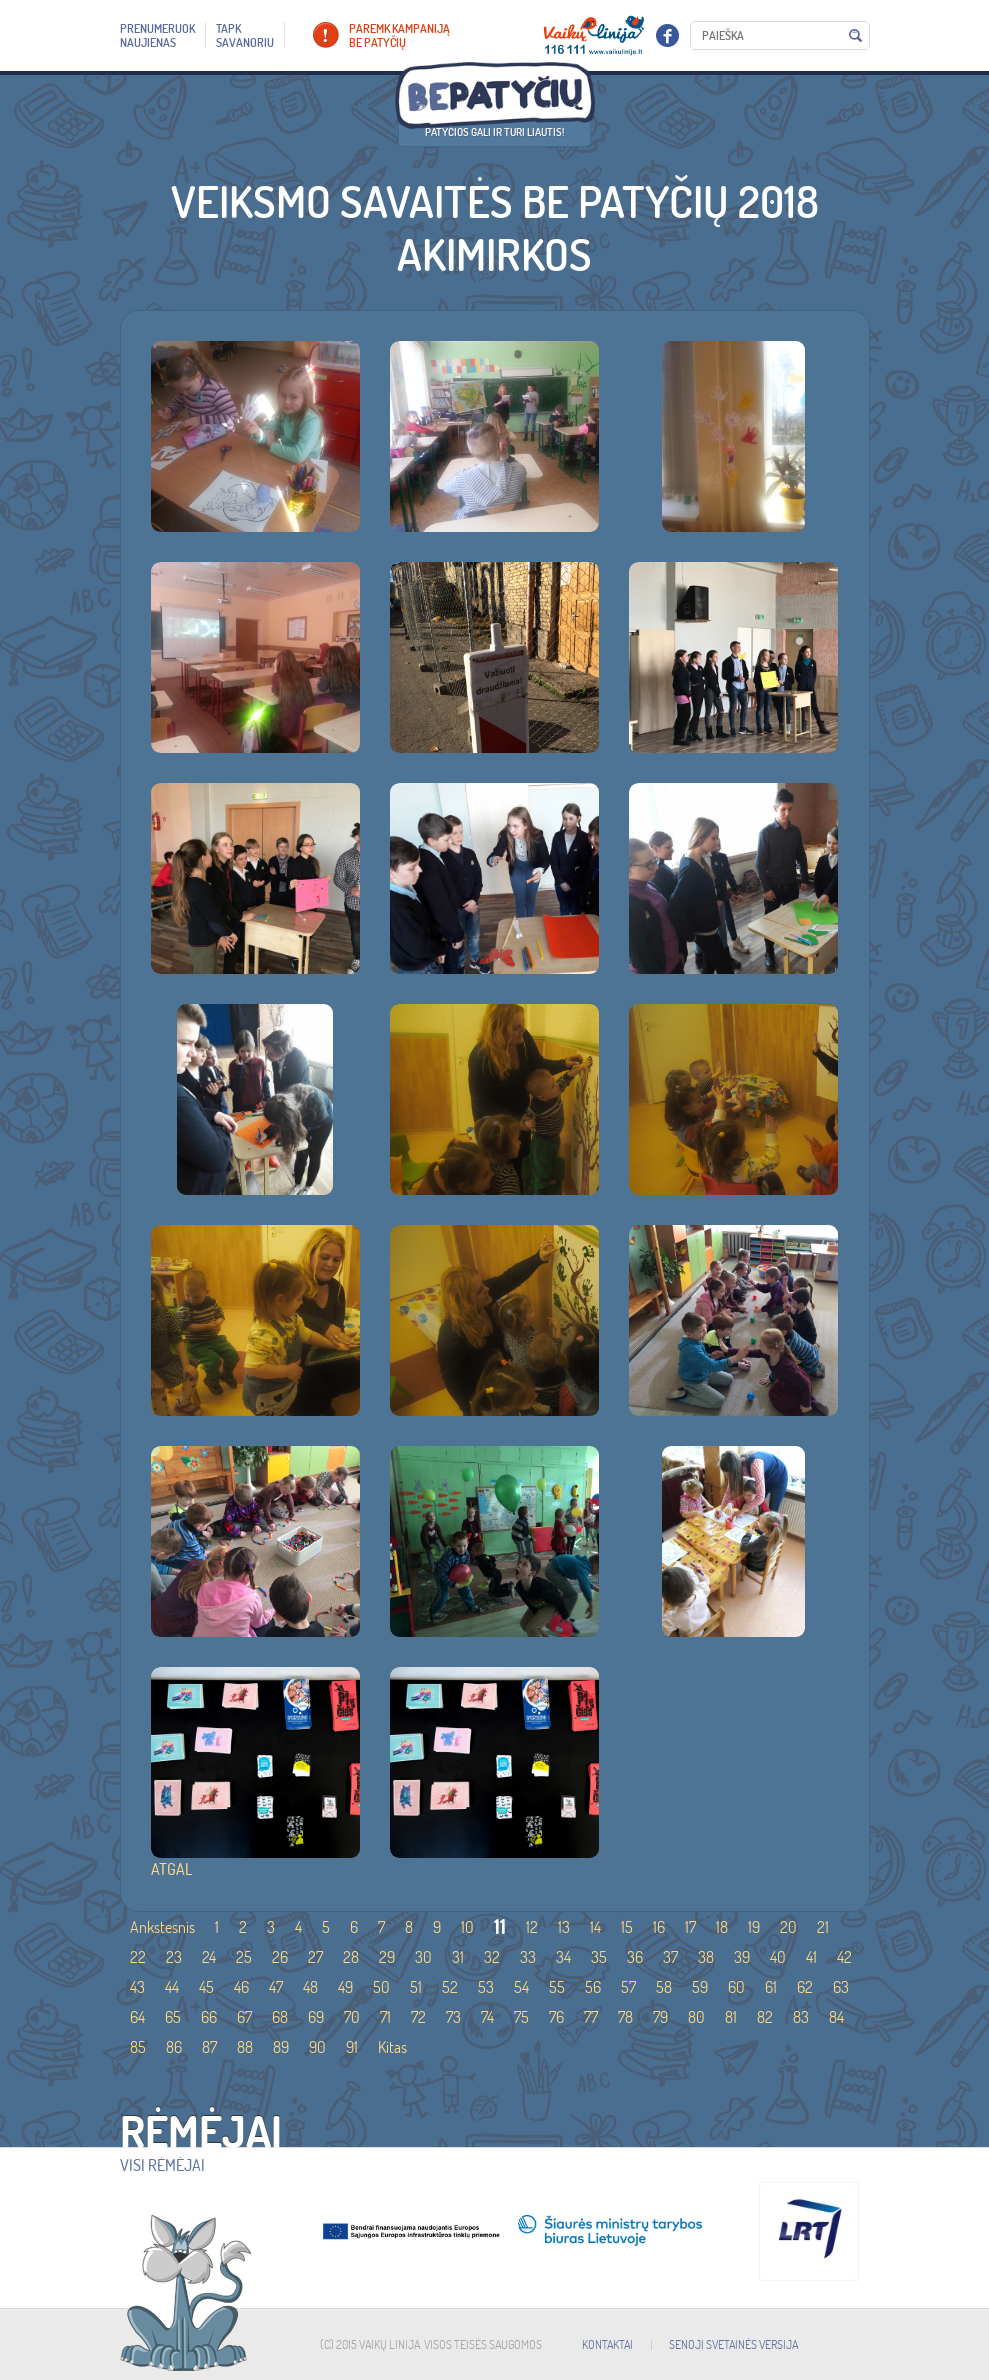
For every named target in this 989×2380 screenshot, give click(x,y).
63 (841, 1987)
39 (742, 1957)
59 (700, 1987)
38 (706, 1957)
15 (627, 1927)
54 (521, 1987)
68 (280, 2017)
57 (628, 1987)
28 (351, 1957)
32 (492, 1957)
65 (173, 2017)
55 (557, 1987)
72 (418, 2017)
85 (138, 2047)
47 (276, 1987)
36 (635, 1957)
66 (209, 2017)
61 (771, 1987)
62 (805, 1987)
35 (599, 1957)
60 (736, 1987)
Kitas (392, 2047)
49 (345, 1987)
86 (174, 2047)
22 (138, 1957)
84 (836, 2017)
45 (206, 1987)
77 (591, 2017)
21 (823, 1927)
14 (595, 1927)
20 (788, 1927)
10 (467, 1927)
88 (245, 2047)
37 (670, 1957)
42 (844, 1957)
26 (280, 1957)
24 (209, 1957)
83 (801, 2017)
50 (381, 1987)
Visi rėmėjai (162, 2165)
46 (241, 1987)
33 (528, 1957)
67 (244, 2017)
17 (690, 1927)
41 (811, 1957)
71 (385, 2017)
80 (696, 2017)
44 (172, 1987)
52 (450, 1987)
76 (556, 2017)
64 (137, 2017)
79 (660, 2017)
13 (564, 1927)
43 (137, 1987)
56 (593, 1987)
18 (722, 1927)
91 (352, 2047)
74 (487, 2017)
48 (310, 1987)
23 (174, 1957)
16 (659, 1927)
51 (416, 1987)
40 (778, 1957)
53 (486, 1987)
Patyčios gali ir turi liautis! (494, 132)
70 (352, 2017)
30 (423, 1957)
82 (765, 2017)
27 (315, 1957)
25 (244, 1957)
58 (664, 1987)
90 (317, 2047)
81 (731, 2017)
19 (754, 1927)
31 (458, 1957)
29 (387, 1957)
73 (453, 2017)
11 (500, 1926)
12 (532, 1927)
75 (521, 2017)
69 (316, 2017)
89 (281, 2047)
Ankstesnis (162, 1927)
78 (625, 2017)
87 (209, 2047)
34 (563, 1957)
